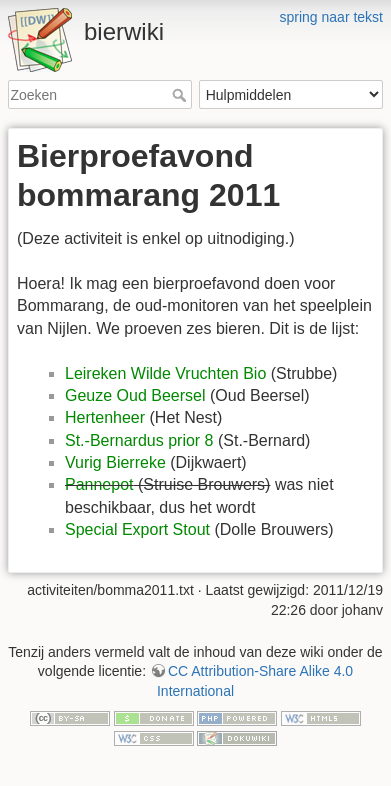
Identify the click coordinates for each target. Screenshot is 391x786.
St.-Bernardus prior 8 (139, 440)
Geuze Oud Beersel (135, 395)
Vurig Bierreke (115, 462)
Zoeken (181, 95)
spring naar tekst (332, 17)
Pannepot (99, 484)
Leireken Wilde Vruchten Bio (165, 373)
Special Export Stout (137, 529)
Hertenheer (105, 417)
